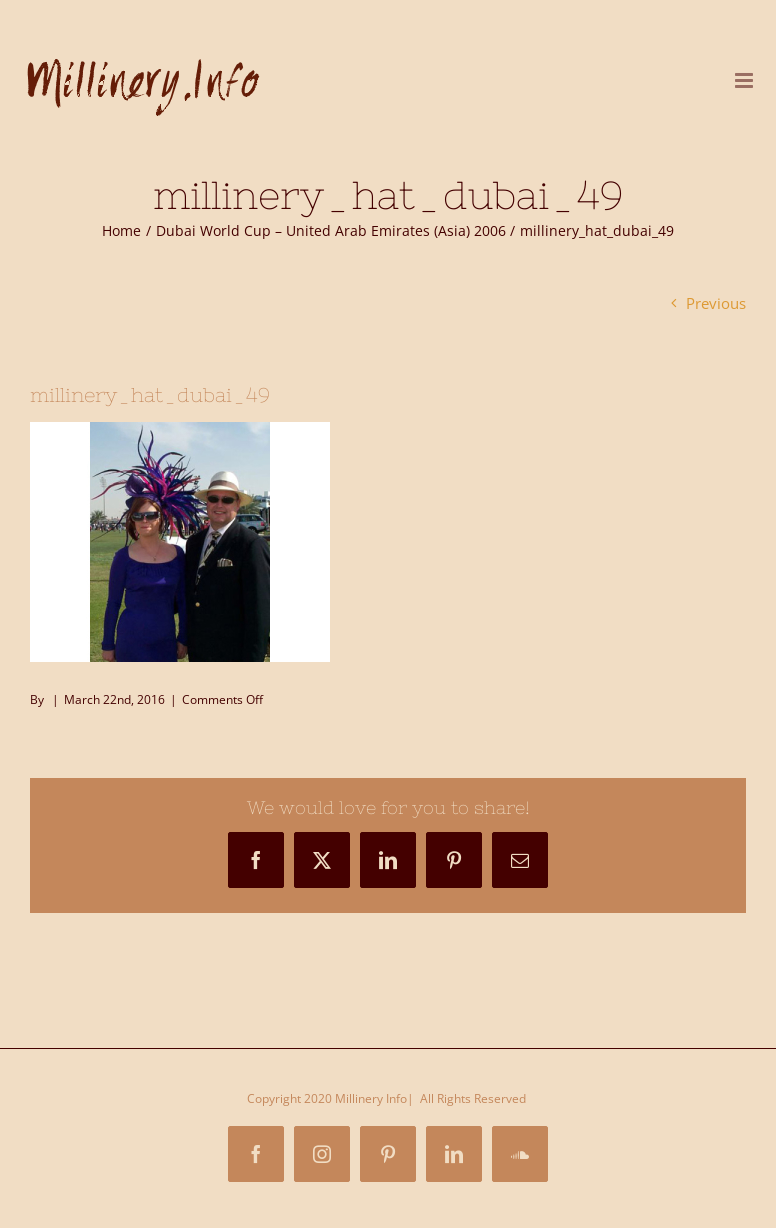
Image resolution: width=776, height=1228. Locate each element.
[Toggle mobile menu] (745, 80)
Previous (716, 303)
